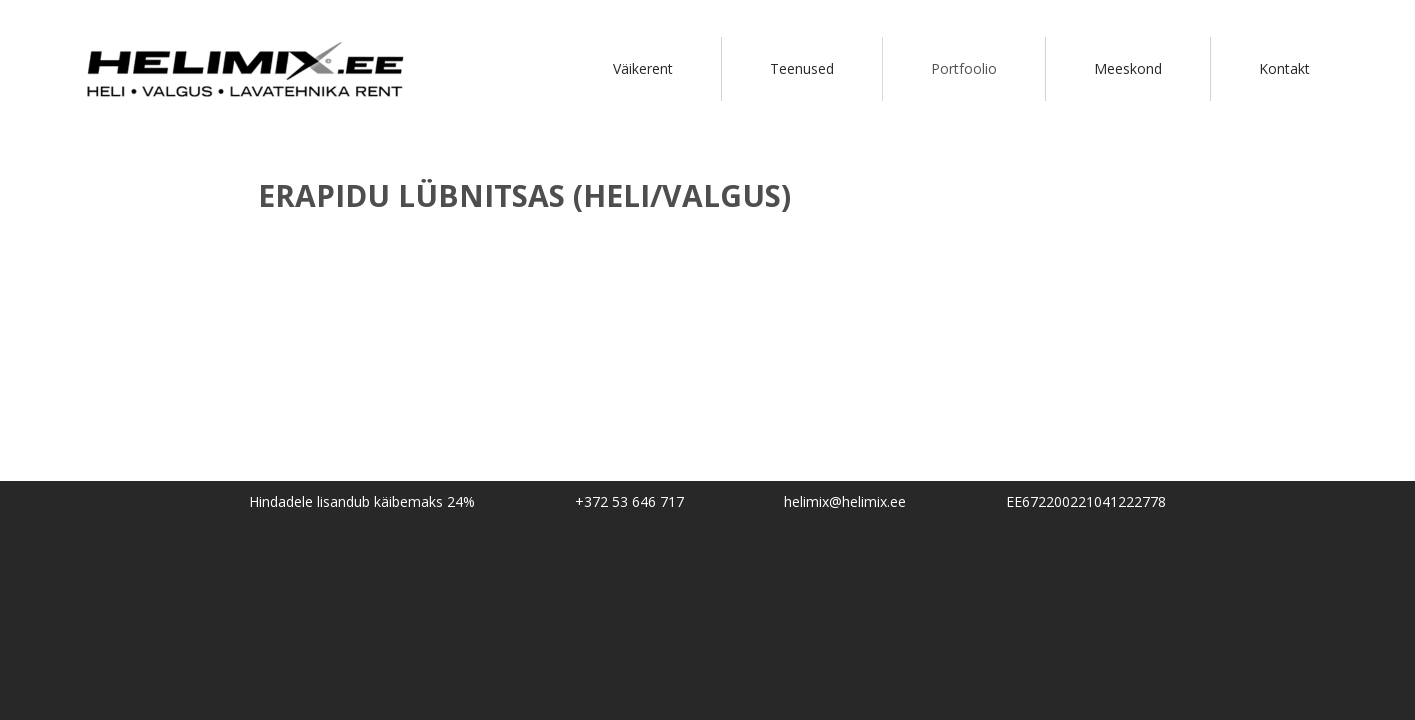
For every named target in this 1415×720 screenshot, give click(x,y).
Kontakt (1284, 68)
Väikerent (643, 68)
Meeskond (1128, 68)
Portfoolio (964, 68)
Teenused (802, 68)
